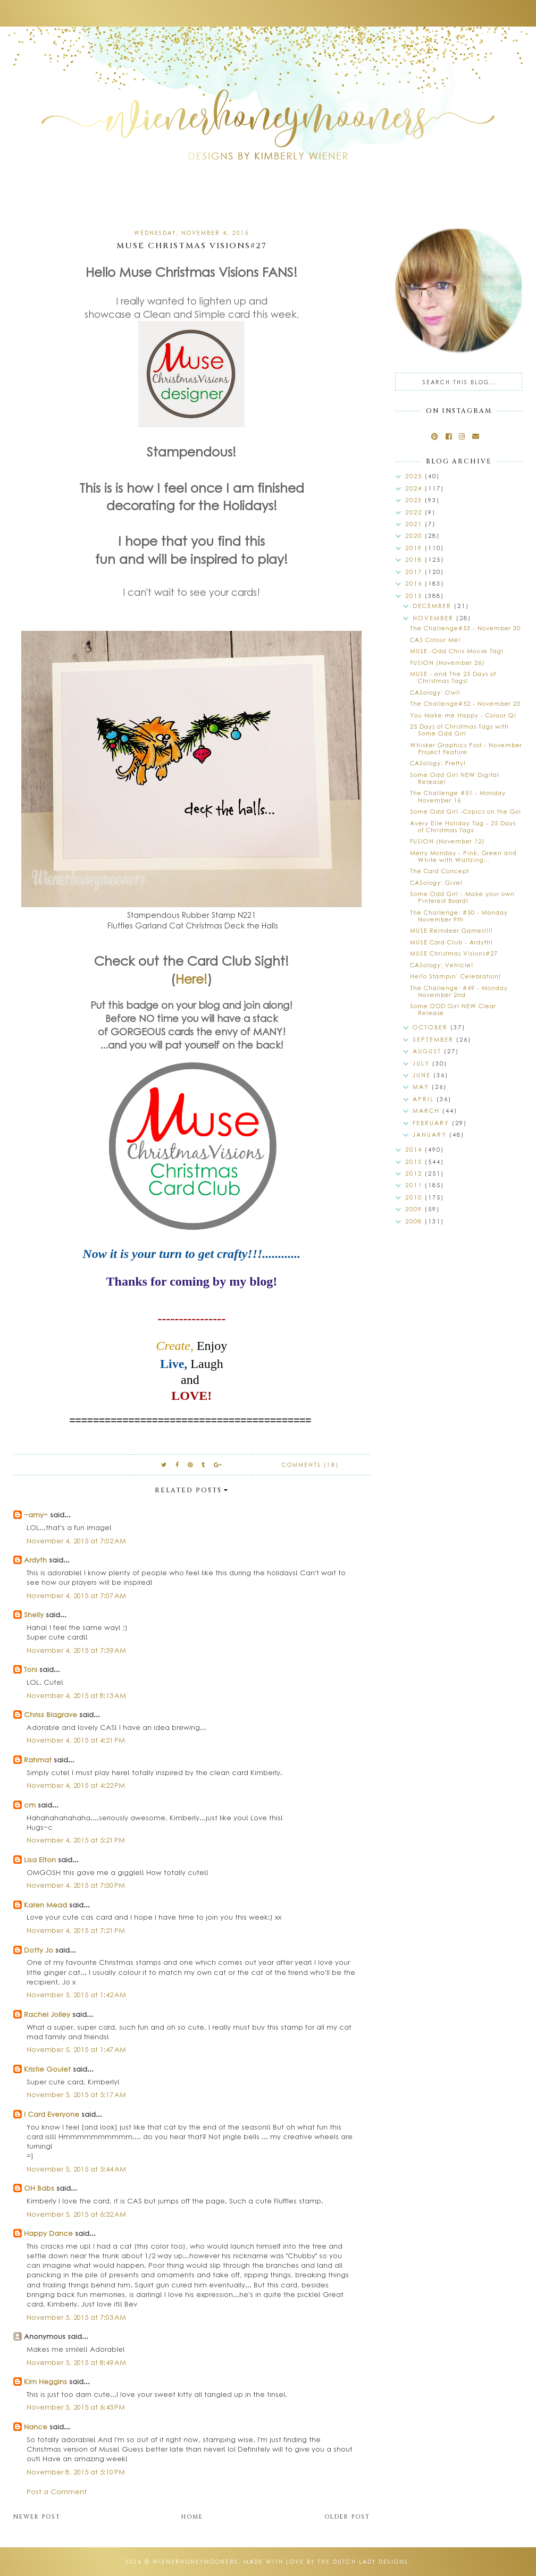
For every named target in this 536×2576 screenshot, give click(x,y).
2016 (415, 583)
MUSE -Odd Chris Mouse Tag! (457, 651)
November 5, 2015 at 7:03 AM (76, 2317)
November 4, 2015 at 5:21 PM (76, 1840)
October (431, 1027)
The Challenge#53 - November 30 (465, 628)
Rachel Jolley (47, 2014)
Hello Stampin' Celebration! (455, 976)
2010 (415, 1197)
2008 (415, 1221)
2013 (415, 1161)
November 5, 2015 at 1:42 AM (76, 1994)
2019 (415, 548)
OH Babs (39, 2188)
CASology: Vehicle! (441, 965)
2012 (415, 1173)
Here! (191, 978)
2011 (415, 1185)
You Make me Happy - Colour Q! (463, 715)
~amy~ (36, 1514)
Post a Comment (57, 2491)
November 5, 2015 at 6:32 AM (76, 2214)
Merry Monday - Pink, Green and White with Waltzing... (463, 856)
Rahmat (38, 1759)
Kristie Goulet (47, 2069)
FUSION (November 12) (447, 841)
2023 (415, 500)
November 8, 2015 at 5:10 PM (76, 2472)
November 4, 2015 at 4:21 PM (76, 1740)
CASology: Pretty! (438, 763)
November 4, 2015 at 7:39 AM (76, 1650)
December (433, 606)
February (432, 1123)
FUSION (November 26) (447, 662)
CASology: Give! (436, 882)
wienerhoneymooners (195, 2561)
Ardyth (35, 1560)
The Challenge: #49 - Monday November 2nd (459, 991)
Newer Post (37, 2517)
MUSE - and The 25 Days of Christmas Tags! (453, 677)
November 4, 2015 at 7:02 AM (76, 1540)
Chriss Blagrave (50, 1714)
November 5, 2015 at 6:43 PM (76, 2407)
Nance (35, 2426)
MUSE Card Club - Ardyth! (451, 942)
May (422, 1087)
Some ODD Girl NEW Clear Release (453, 1009)
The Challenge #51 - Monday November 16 (458, 796)
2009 (415, 1209)
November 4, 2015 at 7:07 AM (76, 1595)
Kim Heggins (45, 2381)
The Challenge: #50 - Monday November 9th (459, 915)
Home (192, 2517)
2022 (415, 512)
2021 (415, 524)
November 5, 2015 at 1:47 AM (76, 2049)
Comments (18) (310, 1464)
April (425, 1099)
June (423, 1075)
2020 (415, 535)
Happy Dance (48, 2233)
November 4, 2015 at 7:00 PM (76, 1885)
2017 (415, 572)
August (428, 1051)
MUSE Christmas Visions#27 (454, 953)
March (427, 1110)
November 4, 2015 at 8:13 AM (76, 1695)
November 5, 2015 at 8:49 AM (76, 2362)
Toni (30, 1669)
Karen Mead (45, 1904)
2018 (415, 559)
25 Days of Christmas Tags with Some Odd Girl (459, 729)
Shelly (34, 1614)
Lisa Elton (40, 1859)
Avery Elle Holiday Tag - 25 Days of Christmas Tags (463, 826)
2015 (415, 595)
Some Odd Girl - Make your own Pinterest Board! (462, 897)
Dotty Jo (38, 1950)
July (422, 1063)
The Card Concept (439, 871)
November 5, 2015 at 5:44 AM (76, 2169)
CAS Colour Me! (435, 640)
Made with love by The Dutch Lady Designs (326, 2561)
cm (30, 1805)
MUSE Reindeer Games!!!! (451, 930)
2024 (415, 488)
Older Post (347, 2517)
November (434, 618)
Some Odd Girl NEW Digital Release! (454, 778)
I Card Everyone (51, 2114)
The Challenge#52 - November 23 (465, 703)
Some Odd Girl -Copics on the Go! (465, 811)
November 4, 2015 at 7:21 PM (76, 1930)
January (431, 1134)
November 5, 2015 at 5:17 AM (76, 2094)
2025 (415, 476)
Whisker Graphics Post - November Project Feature (466, 748)
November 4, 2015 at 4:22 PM (76, 1785)
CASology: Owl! (435, 692)
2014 (415, 1149)
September (434, 1039)
